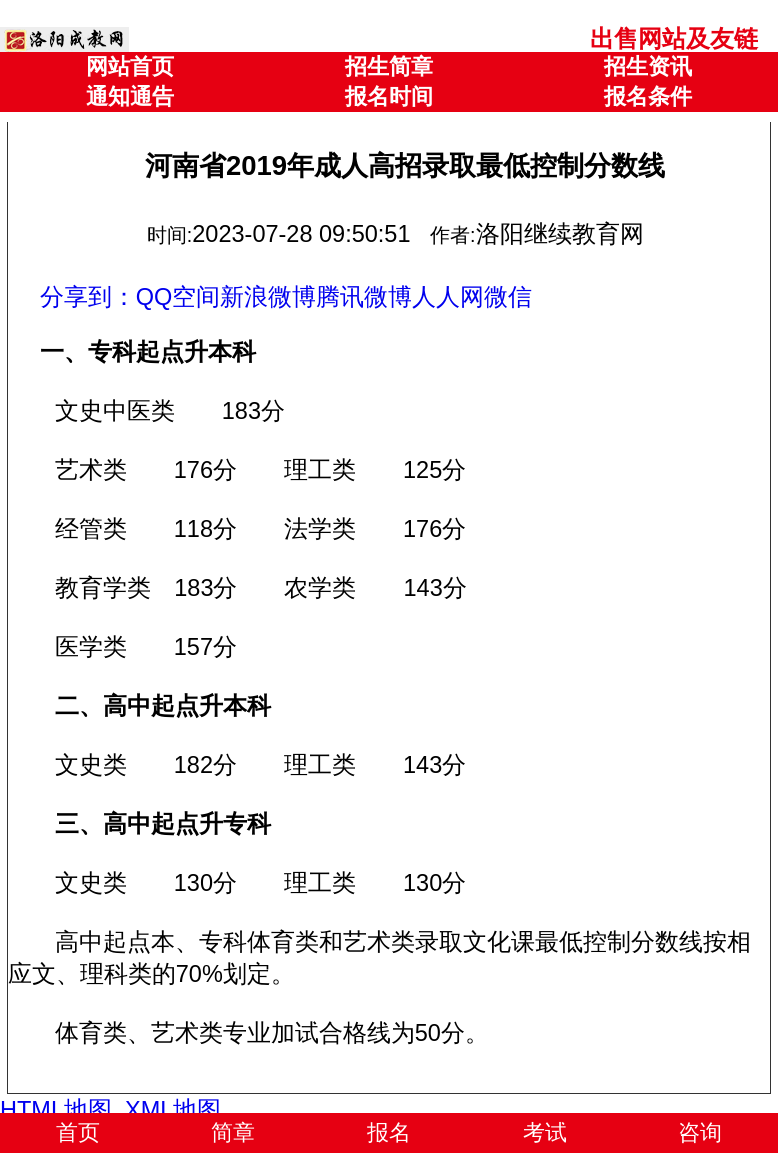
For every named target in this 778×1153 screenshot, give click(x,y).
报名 (389, 1132)
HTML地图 (56, 1110)
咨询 (700, 1132)
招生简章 (389, 66)
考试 (545, 1132)
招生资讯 (648, 66)
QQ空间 (178, 297)
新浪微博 (268, 297)
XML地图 (173, 1110)
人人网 (448, 297)
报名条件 (648, 96)
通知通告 (130, 96)
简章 (233, 1132)
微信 (508, 297)
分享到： (88, 297)
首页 (78, 1132)
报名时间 (389, 96)
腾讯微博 (364, 297)
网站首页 (130, 66)
